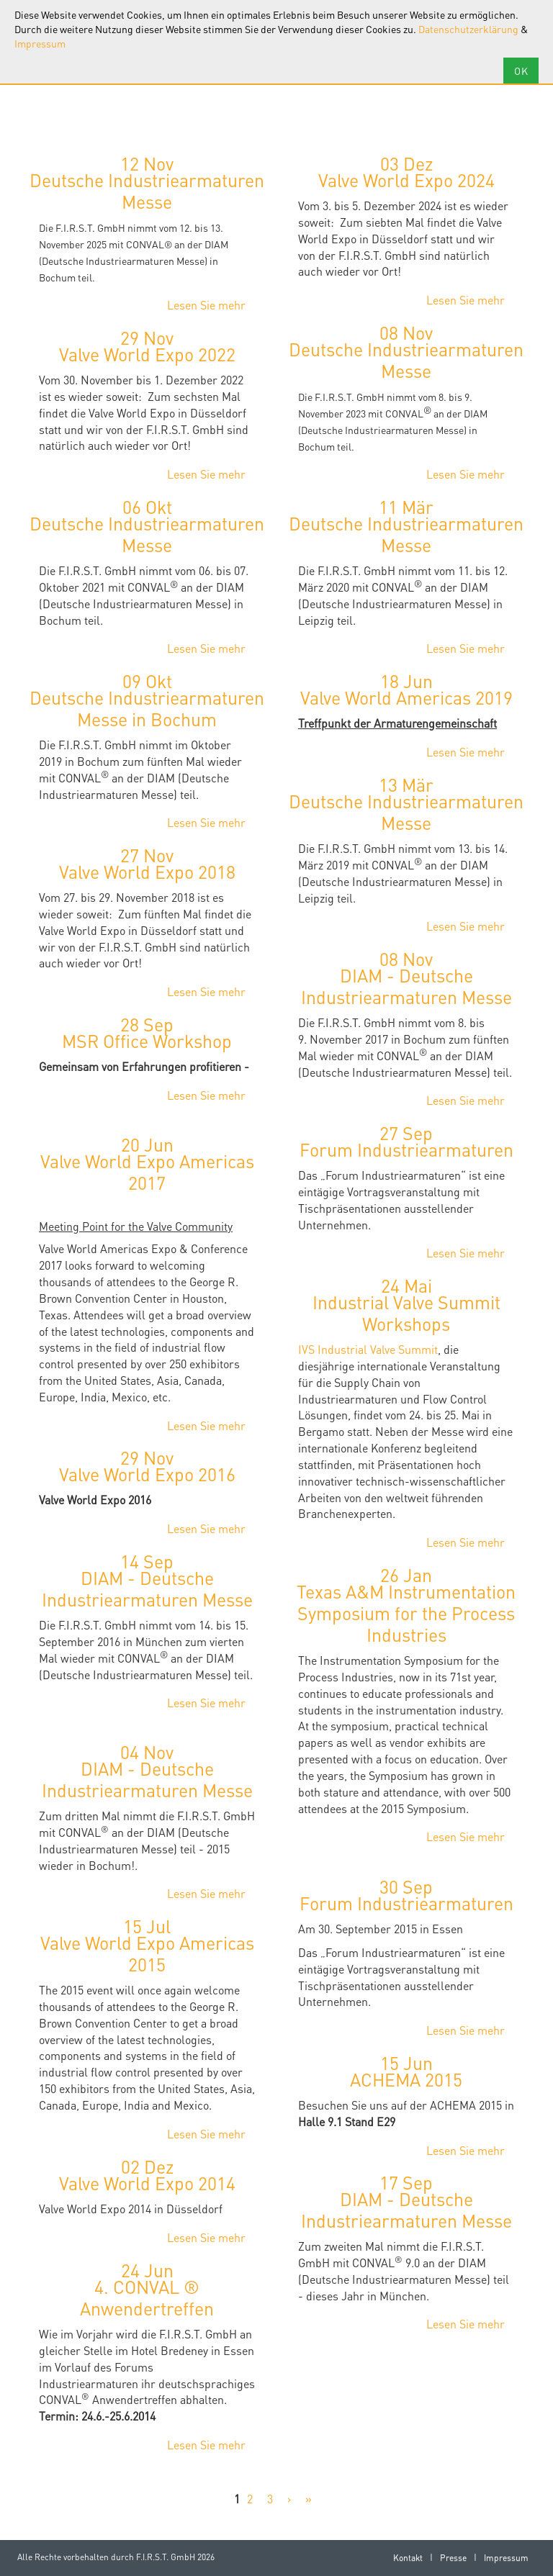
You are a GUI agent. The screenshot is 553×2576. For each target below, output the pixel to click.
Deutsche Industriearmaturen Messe (147, 190)
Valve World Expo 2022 (147, 354)
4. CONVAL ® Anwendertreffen (147, 2297)
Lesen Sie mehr (206, 304)
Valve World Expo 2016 (147, 1474)
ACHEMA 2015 (406, 2079)
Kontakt (408, 2557)
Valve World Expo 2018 (147, 871)
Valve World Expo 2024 (406, 179)
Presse (453, 2557)
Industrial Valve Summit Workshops (406, 1313)
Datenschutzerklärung (468, 28)
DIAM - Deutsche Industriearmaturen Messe (406, 986)
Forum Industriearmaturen (406, 1149)
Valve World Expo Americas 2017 (147, 1171)
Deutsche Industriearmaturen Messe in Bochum (147, 708)
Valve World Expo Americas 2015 (147, 1953)
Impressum (40, 43)
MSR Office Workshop (147, 1040)
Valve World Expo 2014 (147, 2183)
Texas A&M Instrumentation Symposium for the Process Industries (406, 1613)
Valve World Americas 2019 (406, 697)
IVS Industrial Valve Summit (368, 1349)
